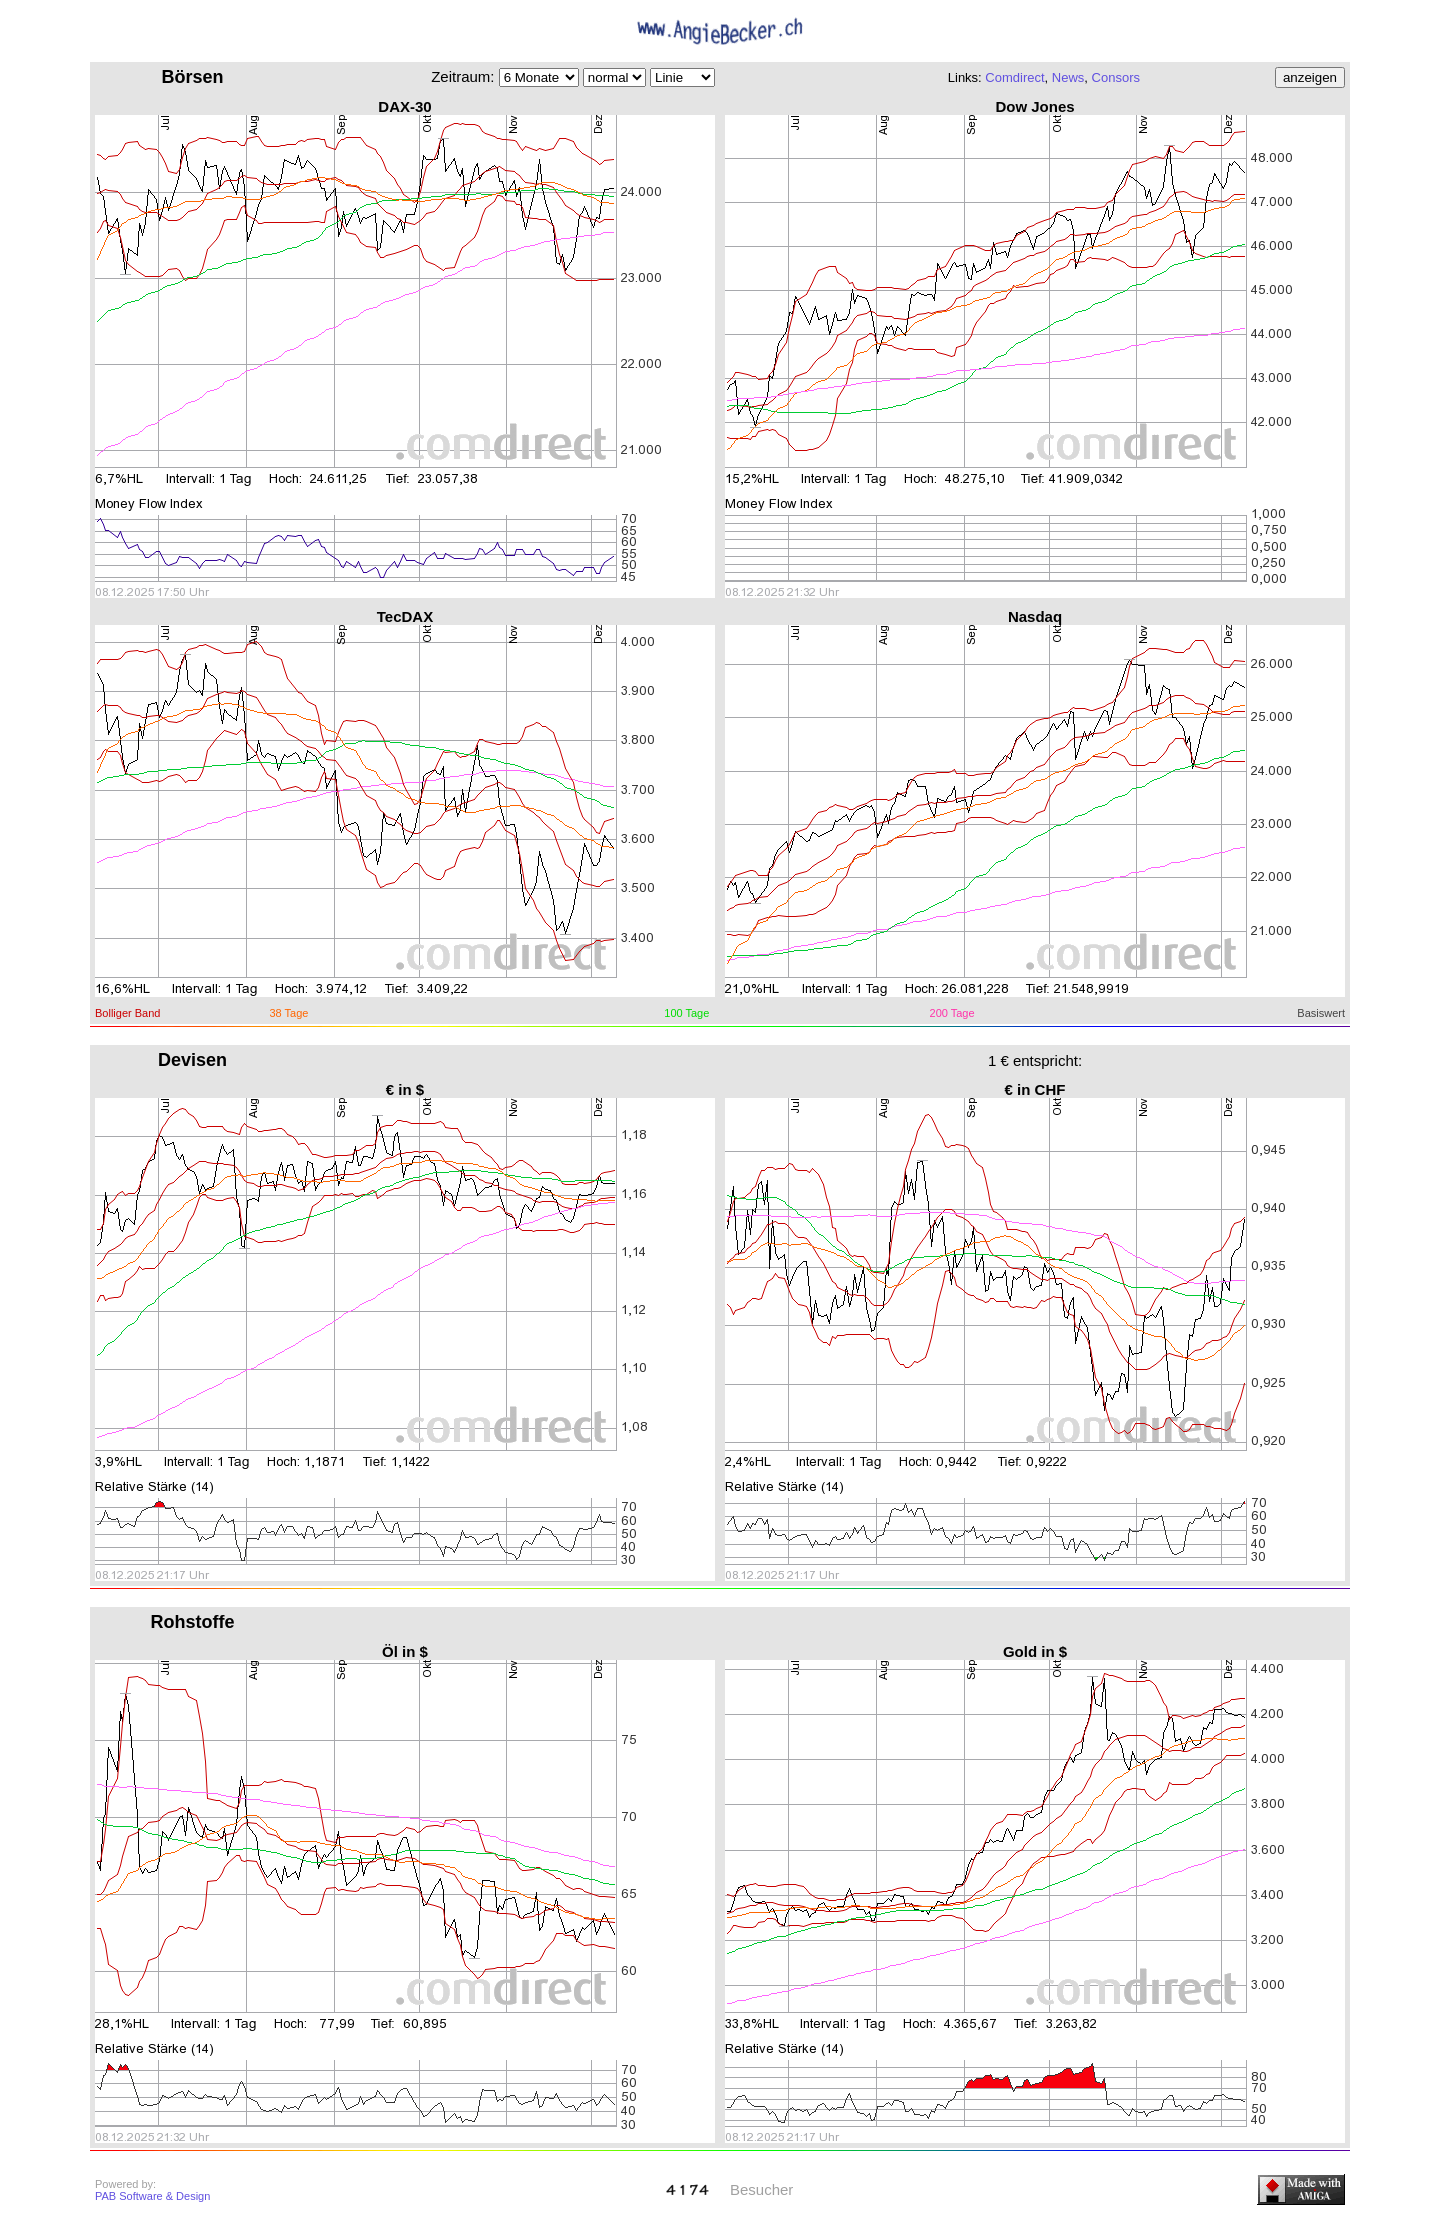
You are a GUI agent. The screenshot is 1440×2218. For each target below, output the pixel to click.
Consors (1116, 77)
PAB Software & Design (152, 2196)
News (1068, 77)
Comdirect (1014, 77)
